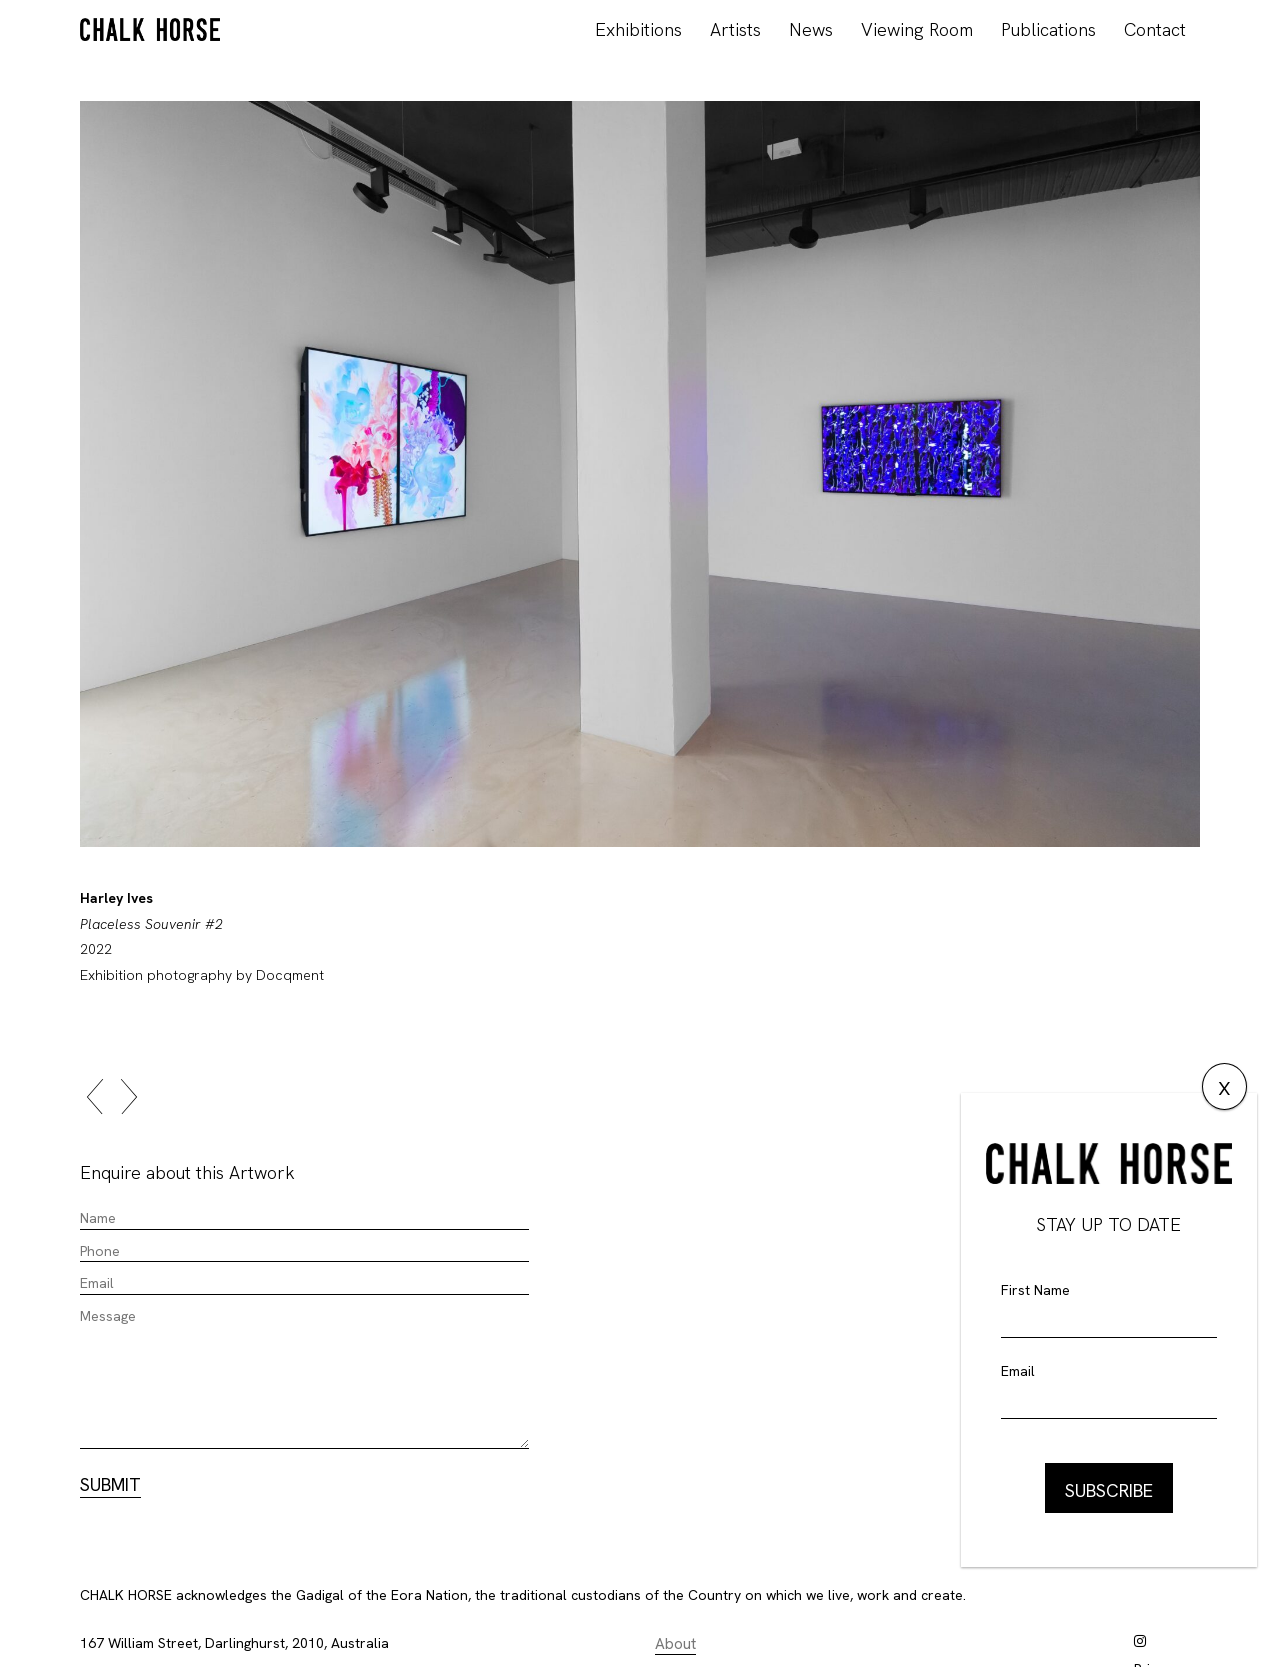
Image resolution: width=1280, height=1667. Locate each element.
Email (1018, 1371)
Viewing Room (917, 29)
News (811, 29)
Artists (735, 29)
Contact (1155, 29)
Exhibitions (638, 29)
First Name (1035, 1290)
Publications (1048, 29)
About (675, 1644)
